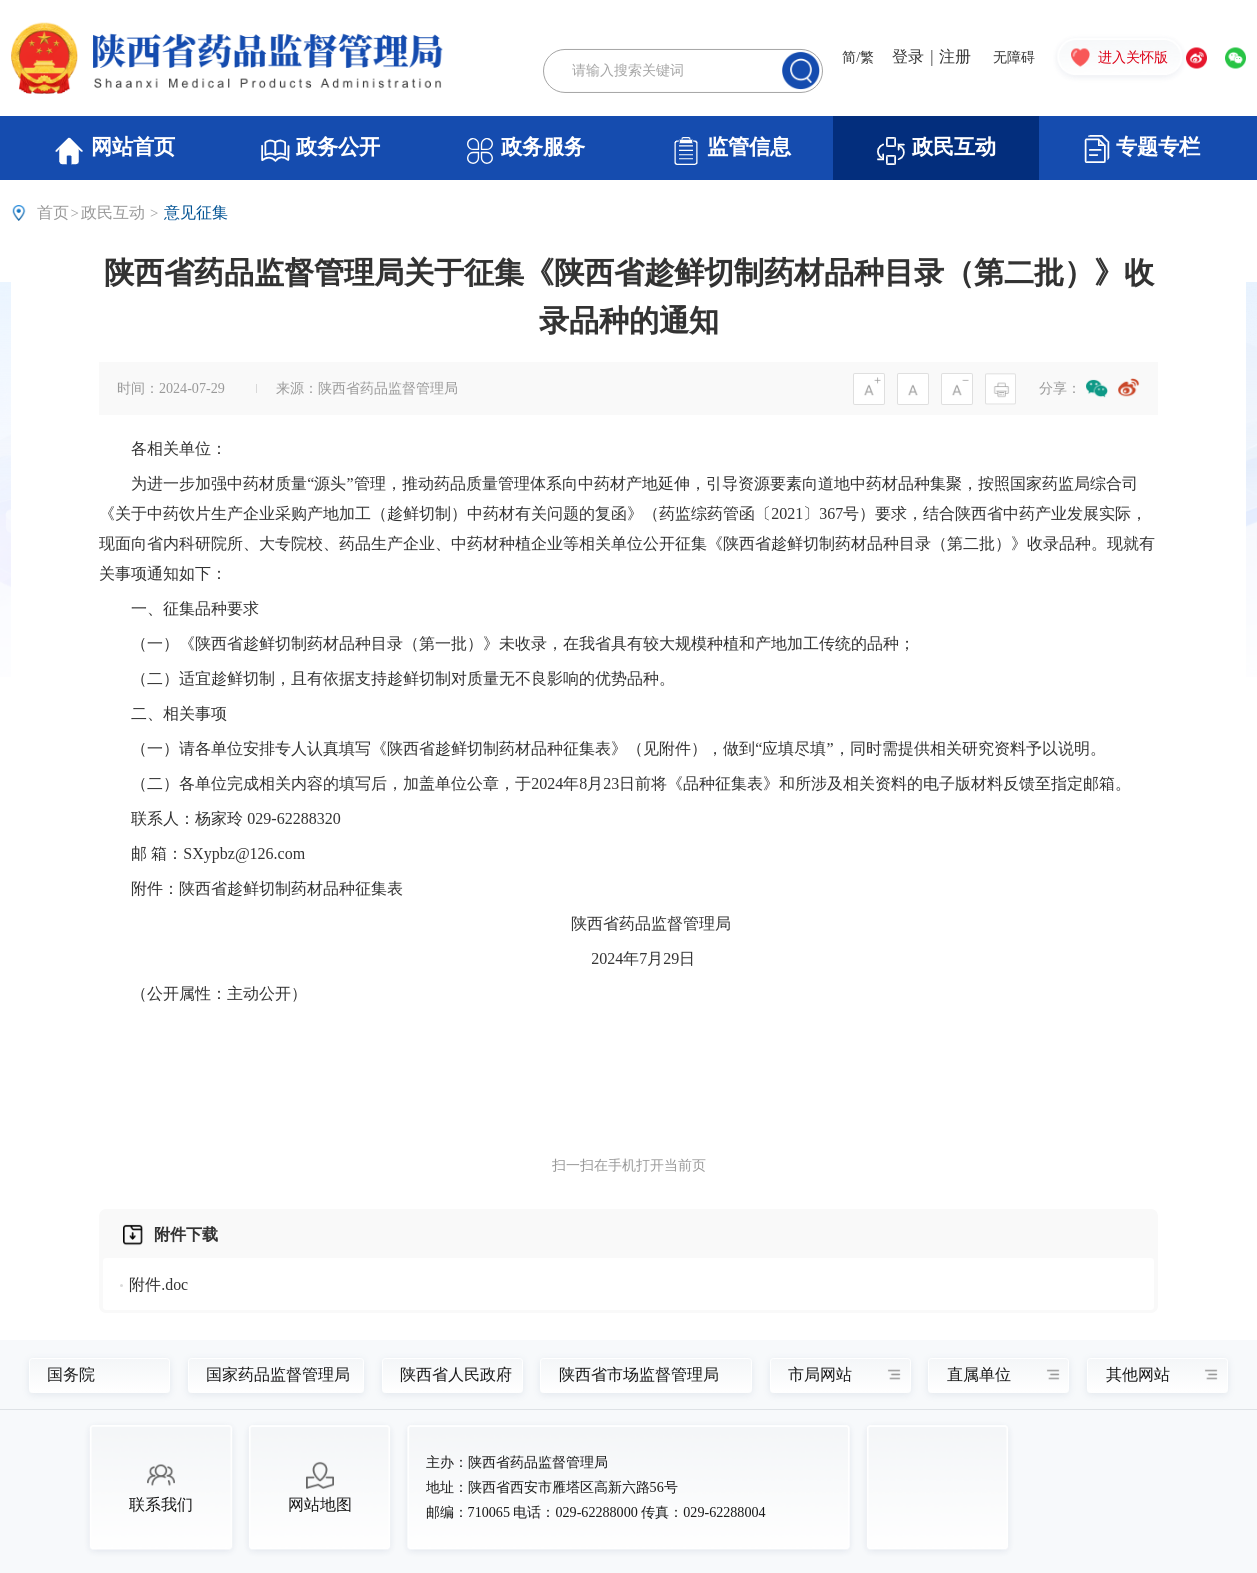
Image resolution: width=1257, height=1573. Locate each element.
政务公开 (319, 151)
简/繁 (858, 58)
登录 (908, 58)
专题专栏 (1141, 149)
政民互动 (935, 151)
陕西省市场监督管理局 (634, 1375)
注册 (955, 58)
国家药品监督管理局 (267, 1375)
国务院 (71, 1375)
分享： (1060, 388)
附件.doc (158, 1285)
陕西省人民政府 (447, 1375)
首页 (53, 212)
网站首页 (113, 151)
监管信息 (730, 151)
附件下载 (186, 1234)
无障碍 (1014, 58)
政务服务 (524, 151)
